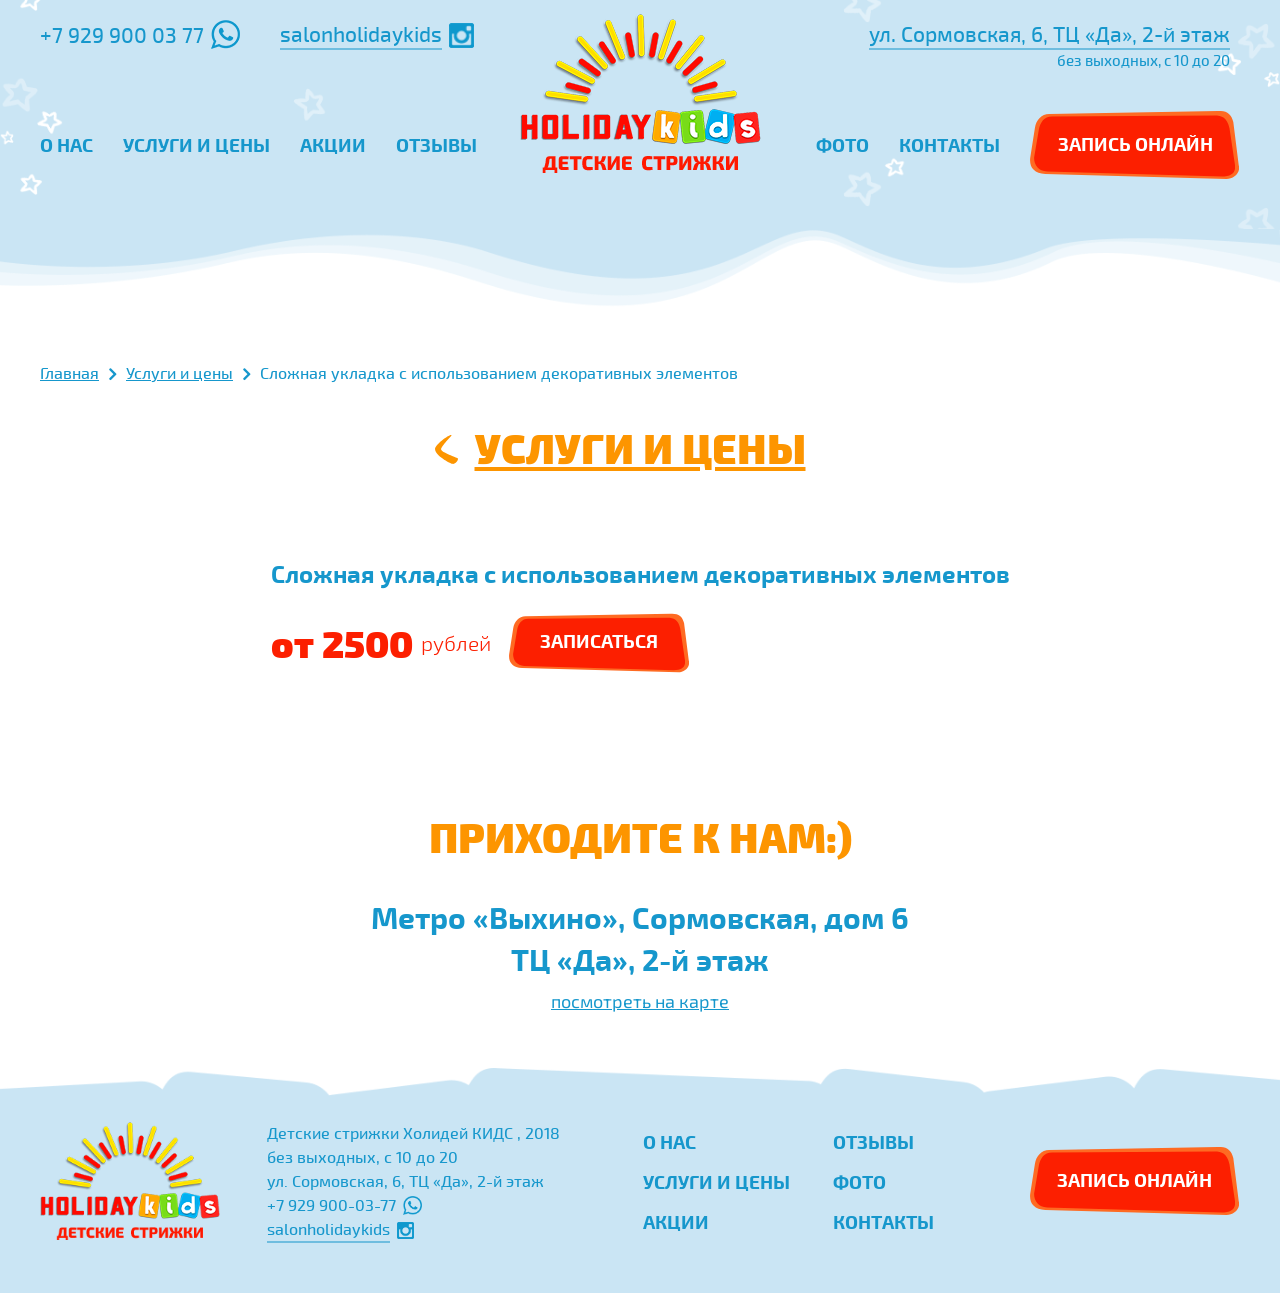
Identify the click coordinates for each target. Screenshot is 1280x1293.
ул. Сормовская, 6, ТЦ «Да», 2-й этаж (1049, 34)
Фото (859, 1181)
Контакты (883, 1221)
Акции (676, 1221)
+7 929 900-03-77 (344, 1205)
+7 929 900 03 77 (140, 34)
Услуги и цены (640, 447)
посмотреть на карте (640, 1001)
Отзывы (873, 1141)
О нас (669, 1141)
